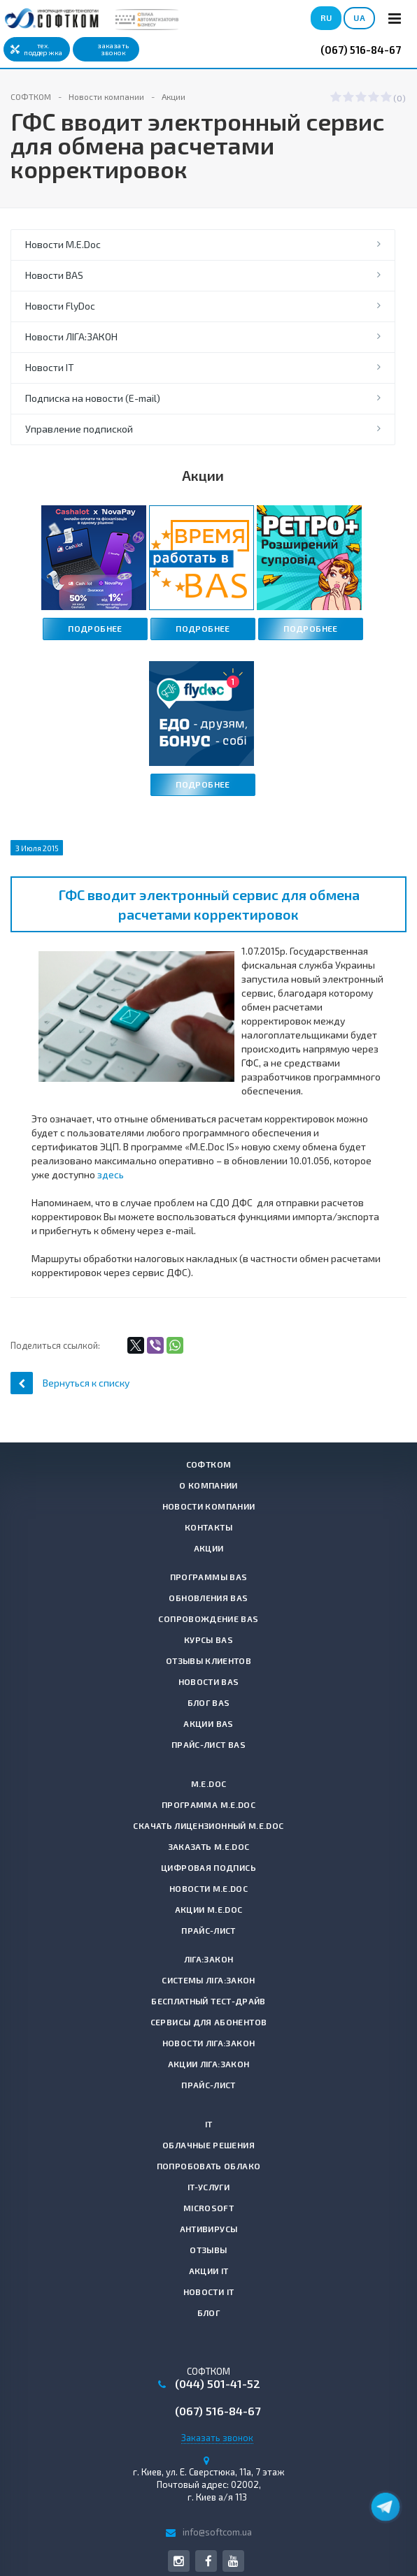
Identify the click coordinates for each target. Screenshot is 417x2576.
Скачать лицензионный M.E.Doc (208, 1825)
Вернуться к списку (69, 1383)
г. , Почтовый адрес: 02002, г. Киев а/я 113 (209, 2484)
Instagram (179, 2561)
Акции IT (209, 2270)
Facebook (209, 2561)
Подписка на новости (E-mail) (92, 398)
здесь (110, 1174)
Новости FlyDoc (60, 306)
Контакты (208, 1527)
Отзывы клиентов (208, 1660)
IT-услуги (208, 2187)
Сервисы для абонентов (208, 2022)
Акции (209, 1548)
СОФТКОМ (209, 1464)
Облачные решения (208, 2145)
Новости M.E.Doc (63, 244)
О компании (208, 1485)
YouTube (233, 2561)
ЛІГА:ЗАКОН (209, 1959)
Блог (208, 2312)
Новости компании (208, 1506)
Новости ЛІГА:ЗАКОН (71, 336)
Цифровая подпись (208, 1867)
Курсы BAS (208, 1639)
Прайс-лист (208, 1930)
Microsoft (208, 2208)
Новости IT (49, 367)
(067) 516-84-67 (360, 49)
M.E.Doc (209, 1783)
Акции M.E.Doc (209, 1909)
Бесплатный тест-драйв (208, 2001)
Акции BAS (208, 1723)
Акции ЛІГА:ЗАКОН (209, 2064)
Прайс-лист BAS (208, 1744)
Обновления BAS (208, 1597)
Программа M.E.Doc (208, 1804)
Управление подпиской (79, 429)
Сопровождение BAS (208, 1618)
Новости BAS (54, 275)
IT (209, 2124)
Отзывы (208, 2250)
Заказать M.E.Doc (209, 1846)
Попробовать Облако (208, 2166)
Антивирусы (209, 2229)
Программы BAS (209, 1577)
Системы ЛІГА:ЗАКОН (208, 1980)
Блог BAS (209, 1702)
